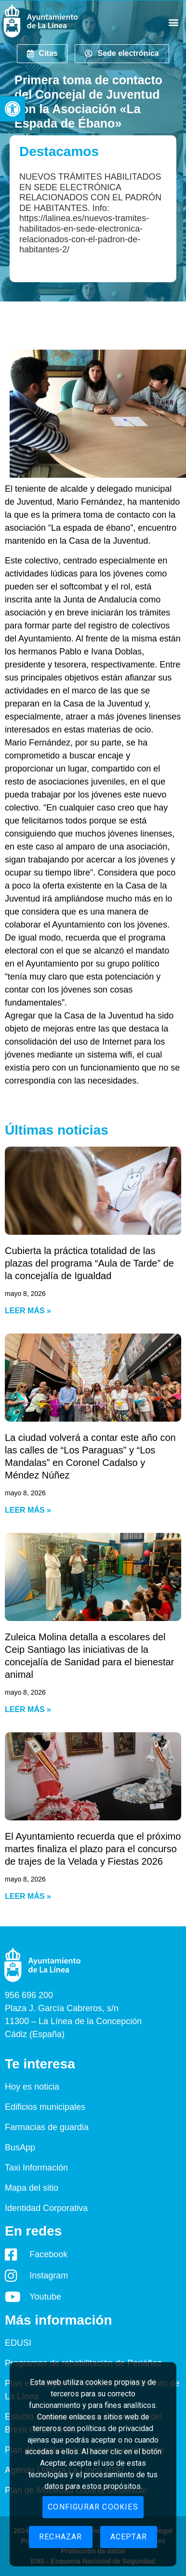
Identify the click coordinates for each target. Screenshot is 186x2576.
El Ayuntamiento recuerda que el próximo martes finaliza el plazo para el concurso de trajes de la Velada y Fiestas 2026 (93, 1849)
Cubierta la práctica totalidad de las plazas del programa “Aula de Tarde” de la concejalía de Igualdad (89, 1263)
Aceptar (128, 2536)
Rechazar (60, 2536)
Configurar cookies (93, 2506)
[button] (12, 108)
